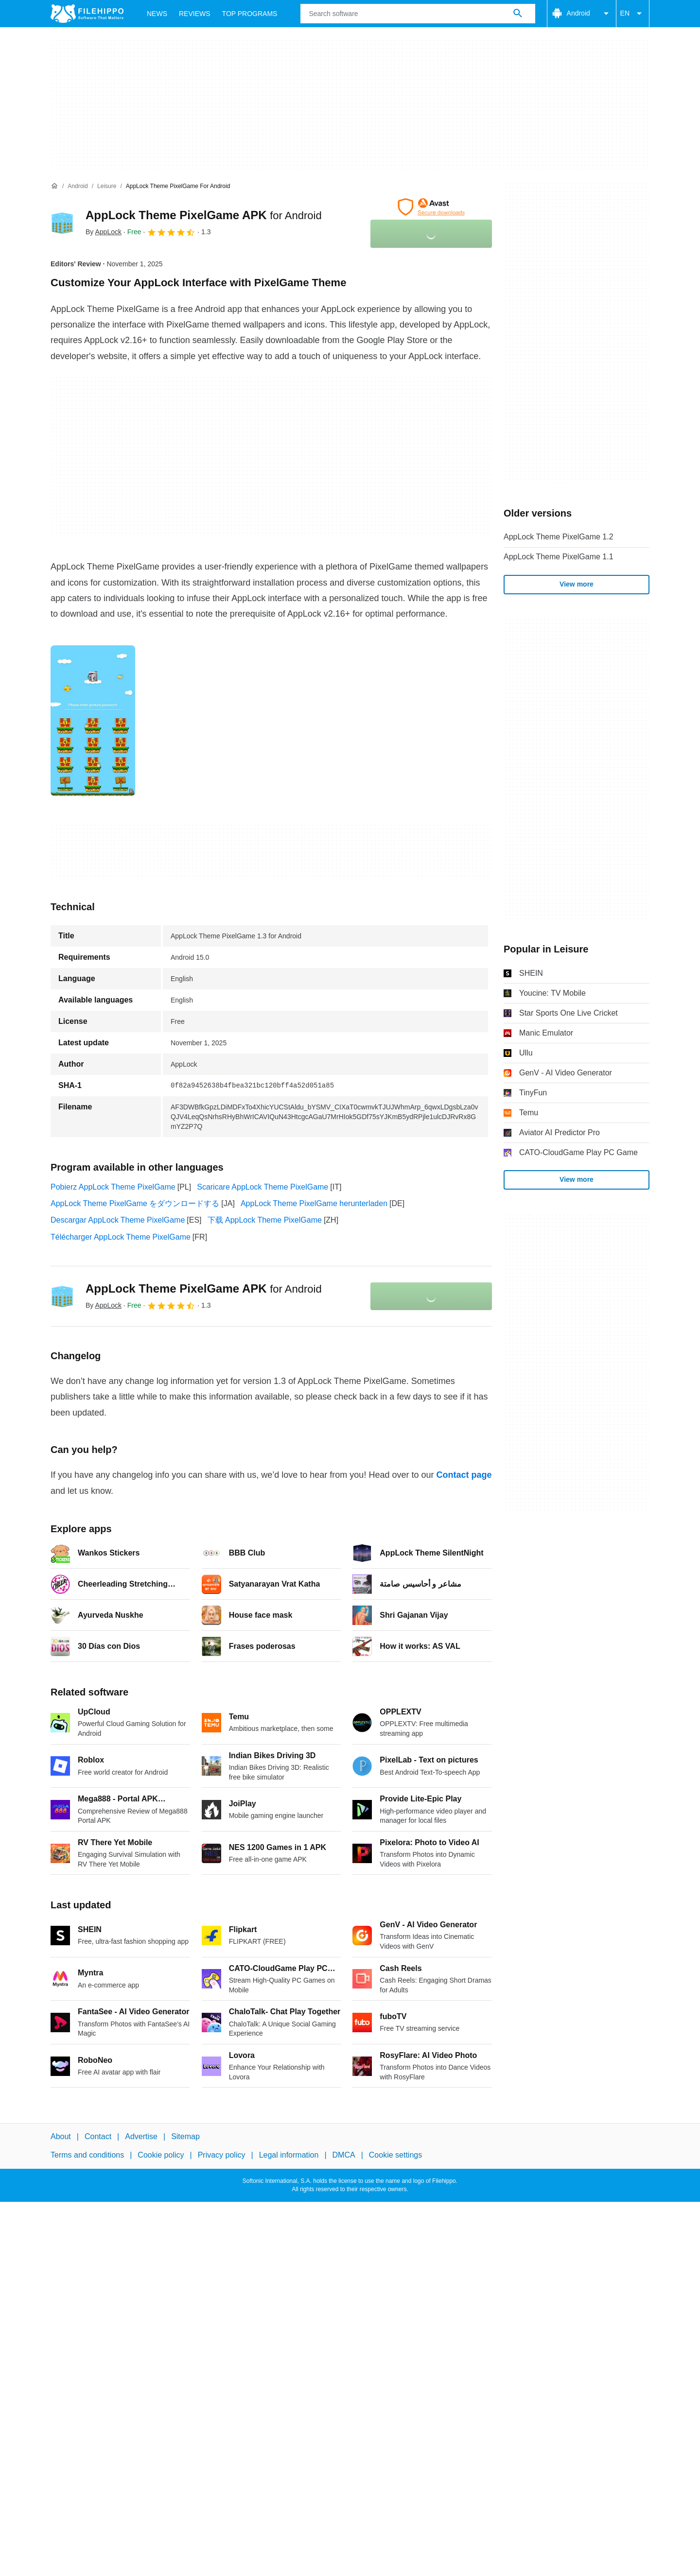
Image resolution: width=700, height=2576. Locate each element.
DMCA (343, 2155)
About (61, 2136)
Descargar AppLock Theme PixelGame (118, 1220)
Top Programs (250, 13)
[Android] (78, 186)
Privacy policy (221, 2155)
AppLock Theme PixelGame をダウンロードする (135, 1203)
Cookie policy (161, 2155)
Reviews (194, 13)
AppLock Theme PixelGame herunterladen (314, 1203)
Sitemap (185, 2136)
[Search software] (517, 13)
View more (577, 584)
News (157, 13)
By (104, 232)
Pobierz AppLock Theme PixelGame (113, 1187)
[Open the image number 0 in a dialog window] (93, 720)
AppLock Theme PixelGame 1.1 (558, 557)
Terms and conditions (87, 2155)
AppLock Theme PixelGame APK (204, 215)
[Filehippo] (87, 13)
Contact (98, 2136)
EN (632, 13)
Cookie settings (395, 2155)
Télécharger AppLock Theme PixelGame (121, 1237)
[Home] (54, 186)
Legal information (289, 2155)
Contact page (463, 1475)
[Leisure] (106, 186)
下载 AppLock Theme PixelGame (265, 1220)
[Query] (417, 13)
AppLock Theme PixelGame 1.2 (558, 537)
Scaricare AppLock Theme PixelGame (262, 1187)
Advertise (141, 2136)
